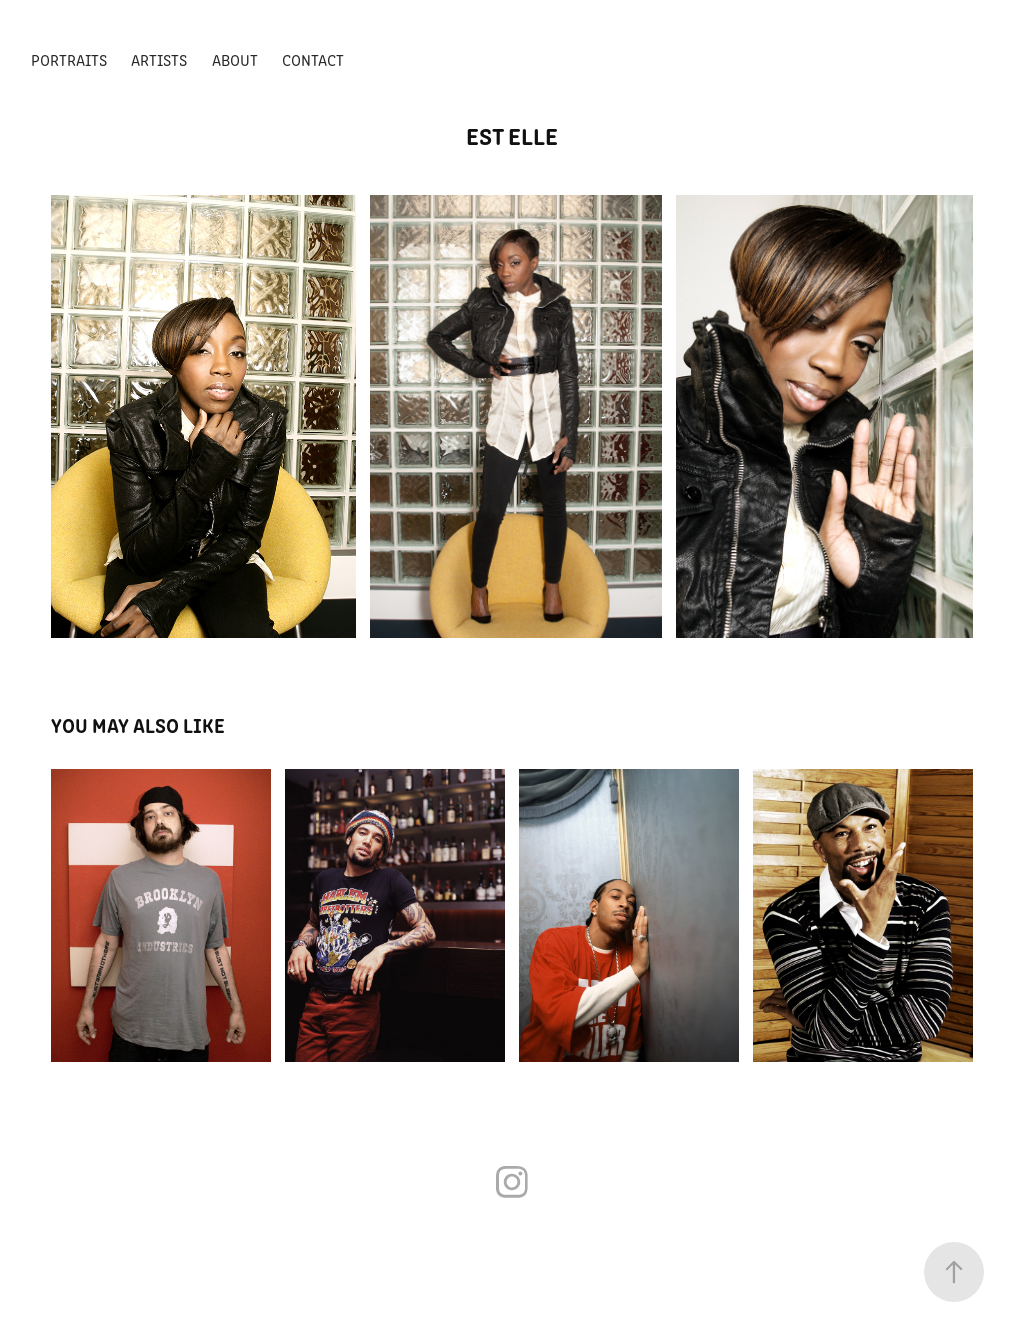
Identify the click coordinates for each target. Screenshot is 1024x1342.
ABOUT (235, 59)
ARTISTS (159, 59)
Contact (313, 59)
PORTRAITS (69, 59)
